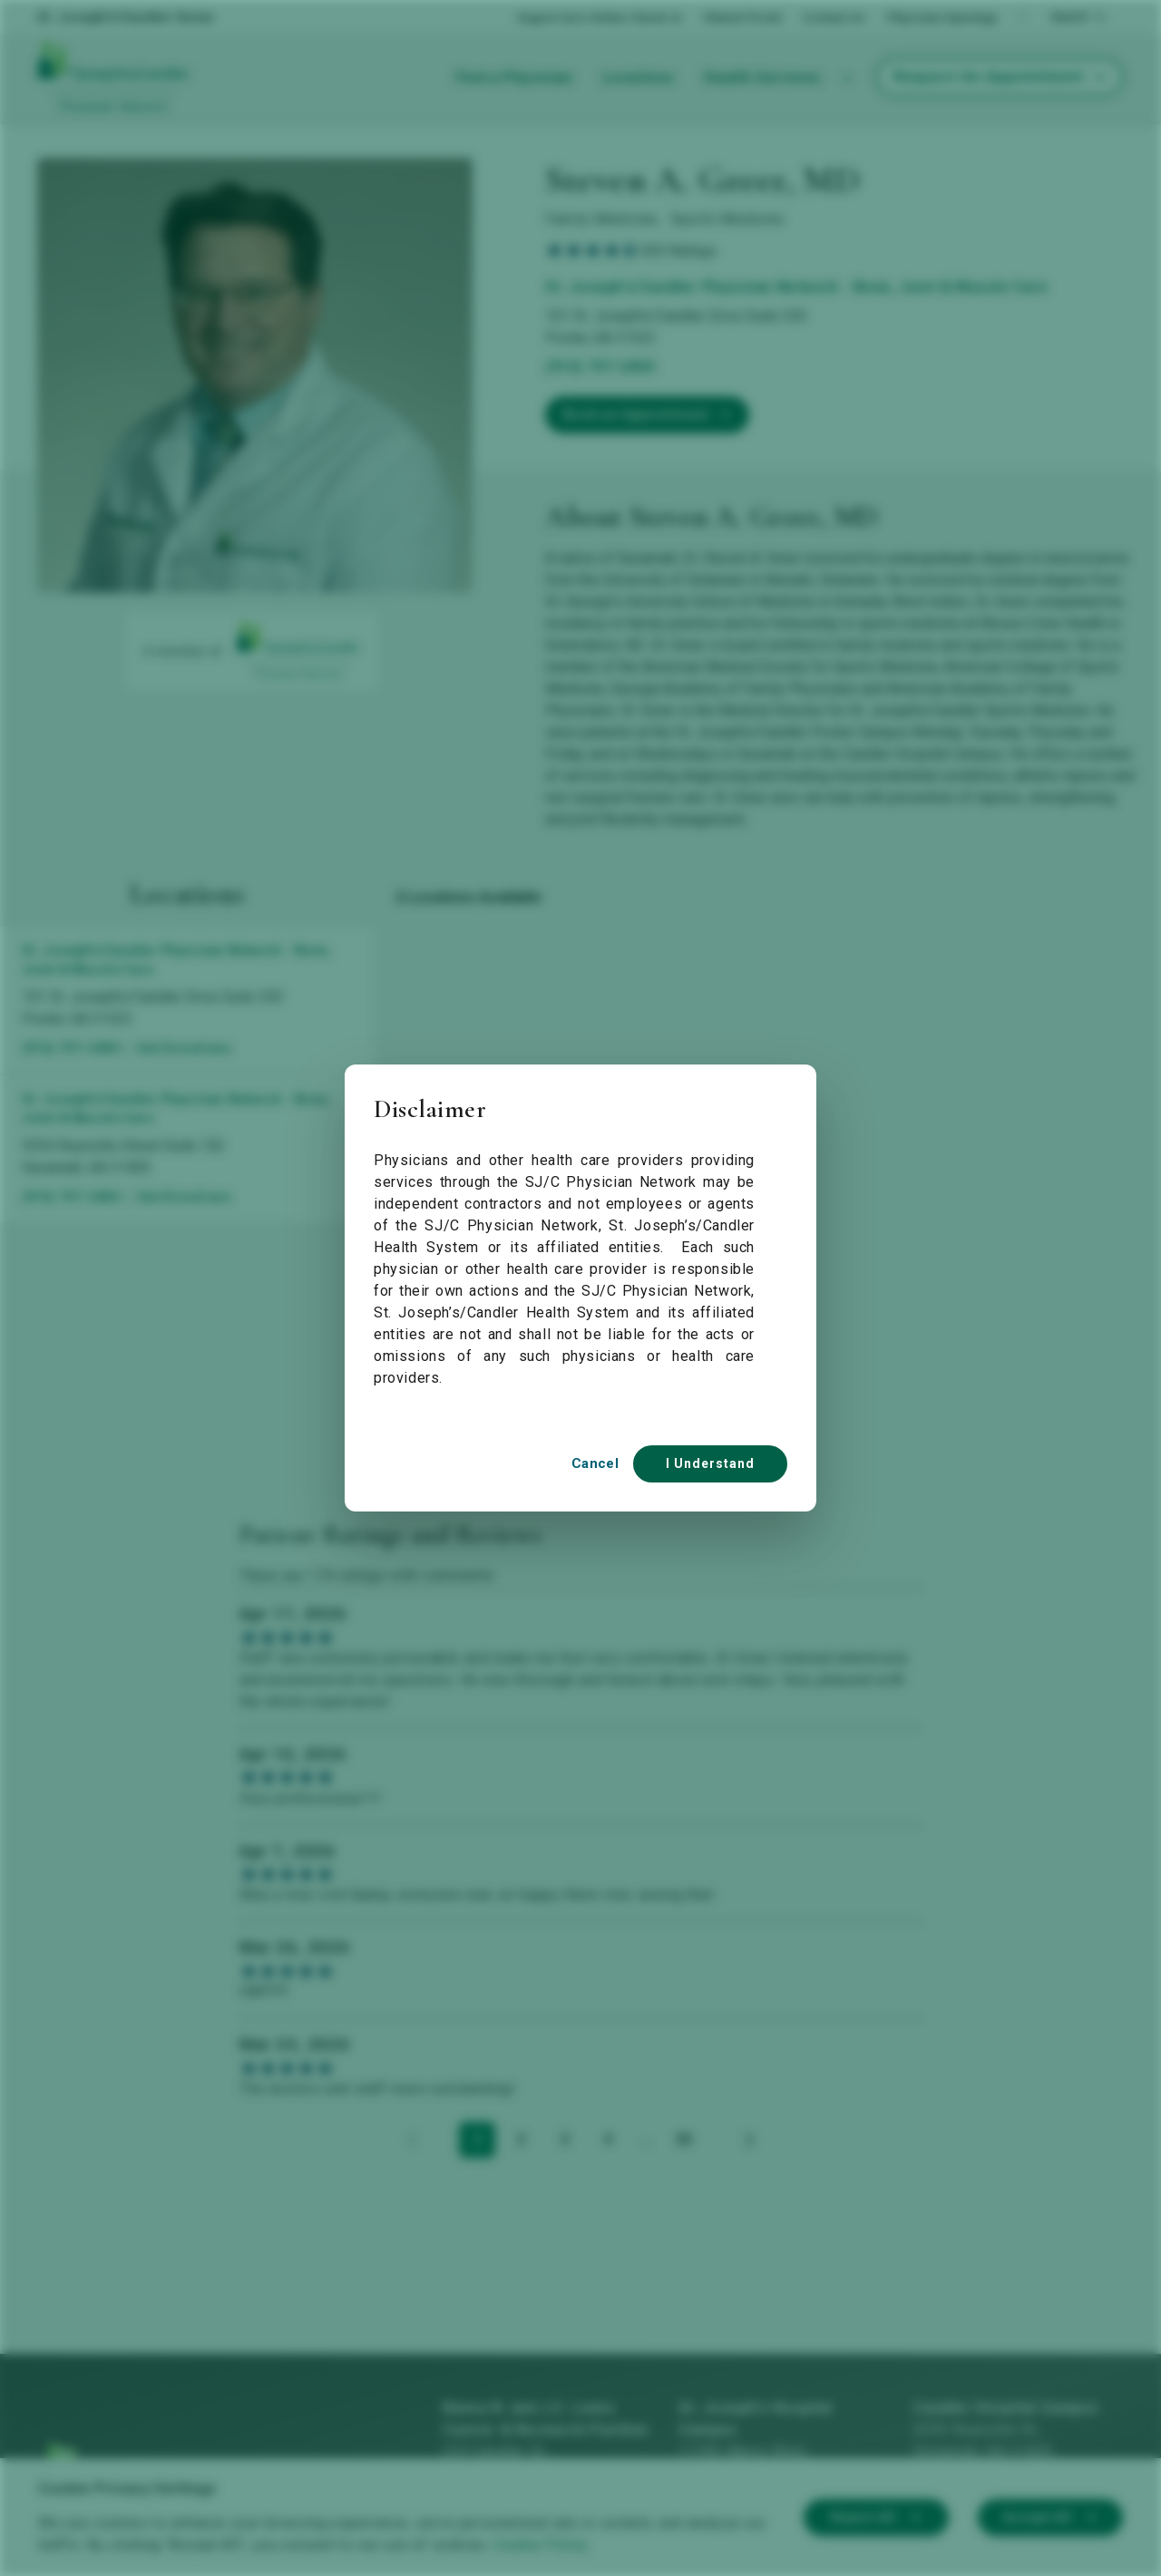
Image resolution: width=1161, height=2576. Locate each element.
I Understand (710, 1463)
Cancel (595, 1463)
